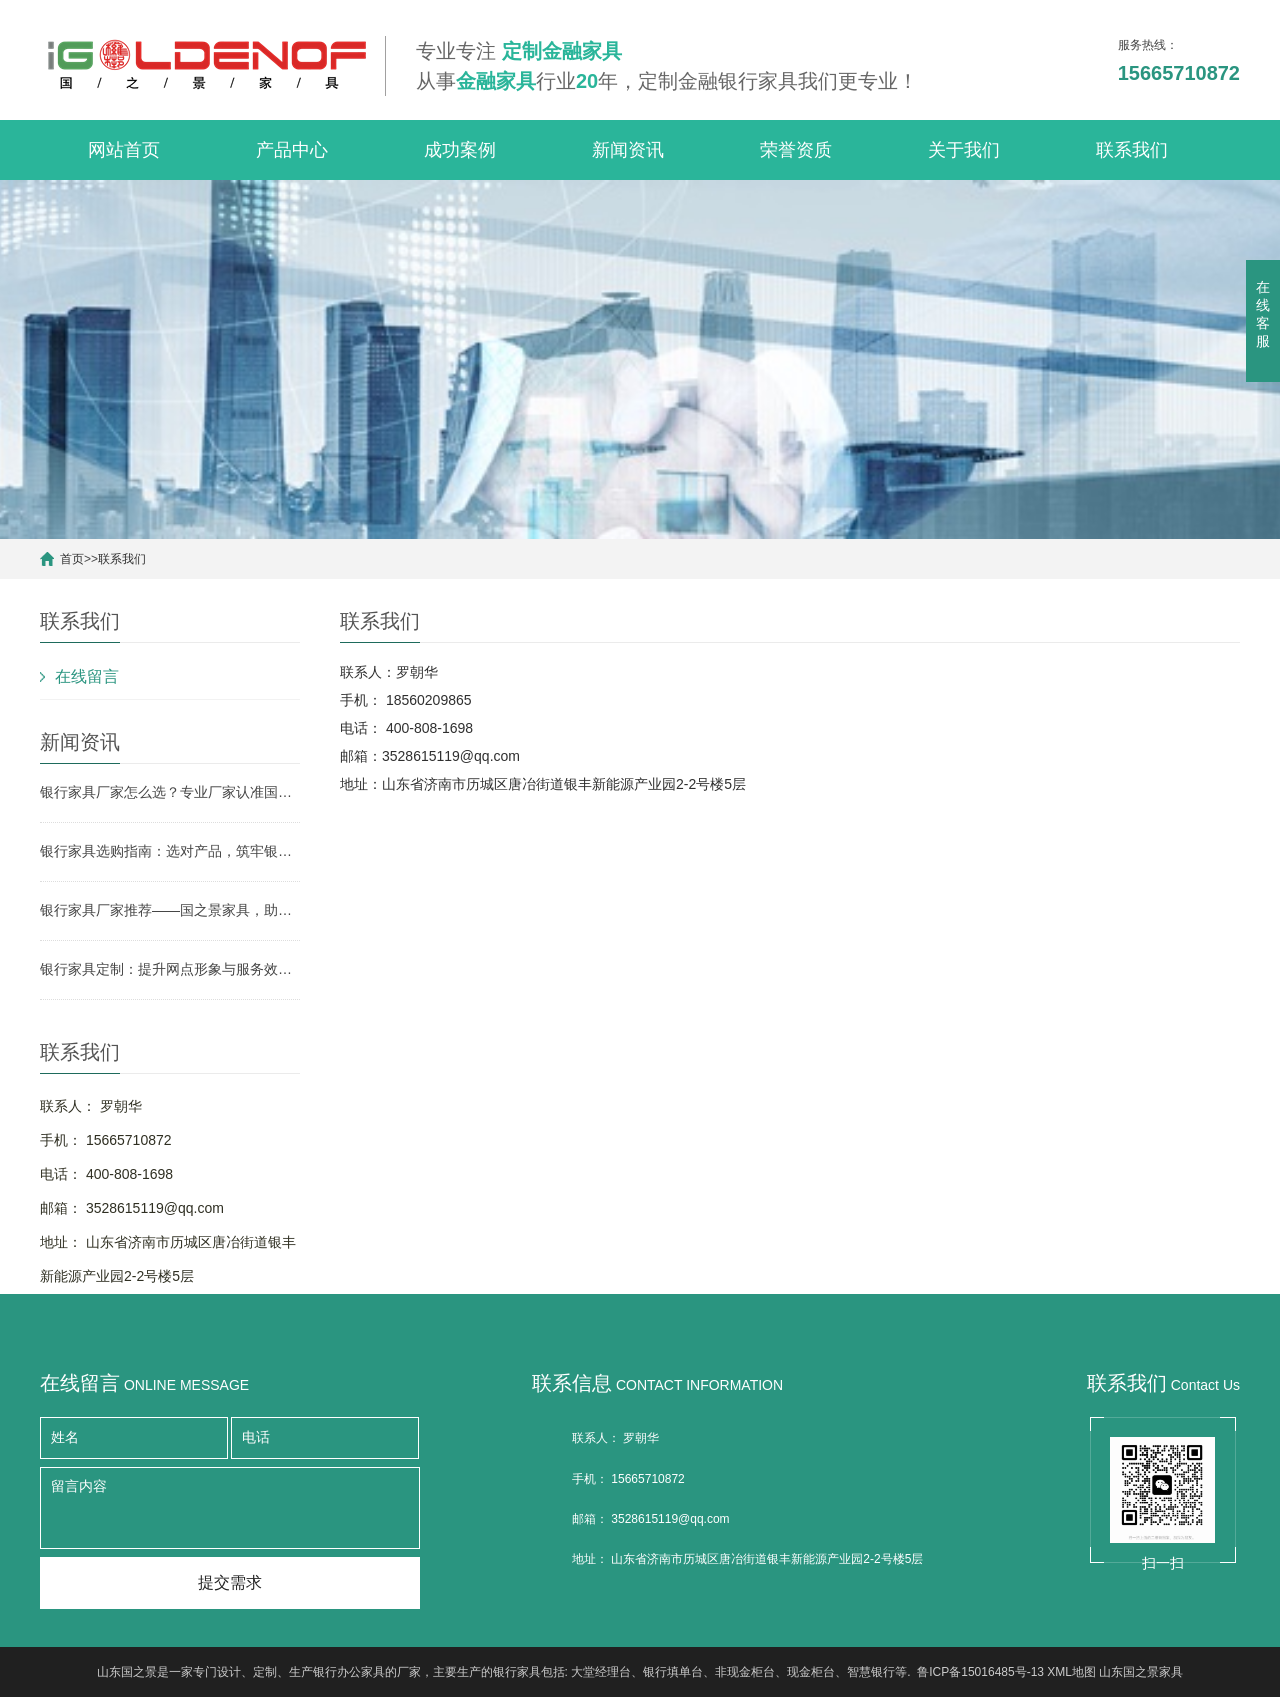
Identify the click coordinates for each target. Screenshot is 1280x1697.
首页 (72, 559)
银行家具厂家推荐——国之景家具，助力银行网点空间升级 (170, 910)
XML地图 (1071, 1672)
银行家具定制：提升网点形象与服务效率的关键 (170, 969)
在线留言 (87, 676)
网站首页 (124, 150)
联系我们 (1132, 150)
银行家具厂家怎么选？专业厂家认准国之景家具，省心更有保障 (170, 792)
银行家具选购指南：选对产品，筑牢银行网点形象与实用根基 (170, 851)
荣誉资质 (796, 150)
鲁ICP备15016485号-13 (980, 1672)
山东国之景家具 (1141, 1672)
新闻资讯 (628, 150)
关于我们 (964, 150)
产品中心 (292, 150)
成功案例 (460, 150)
